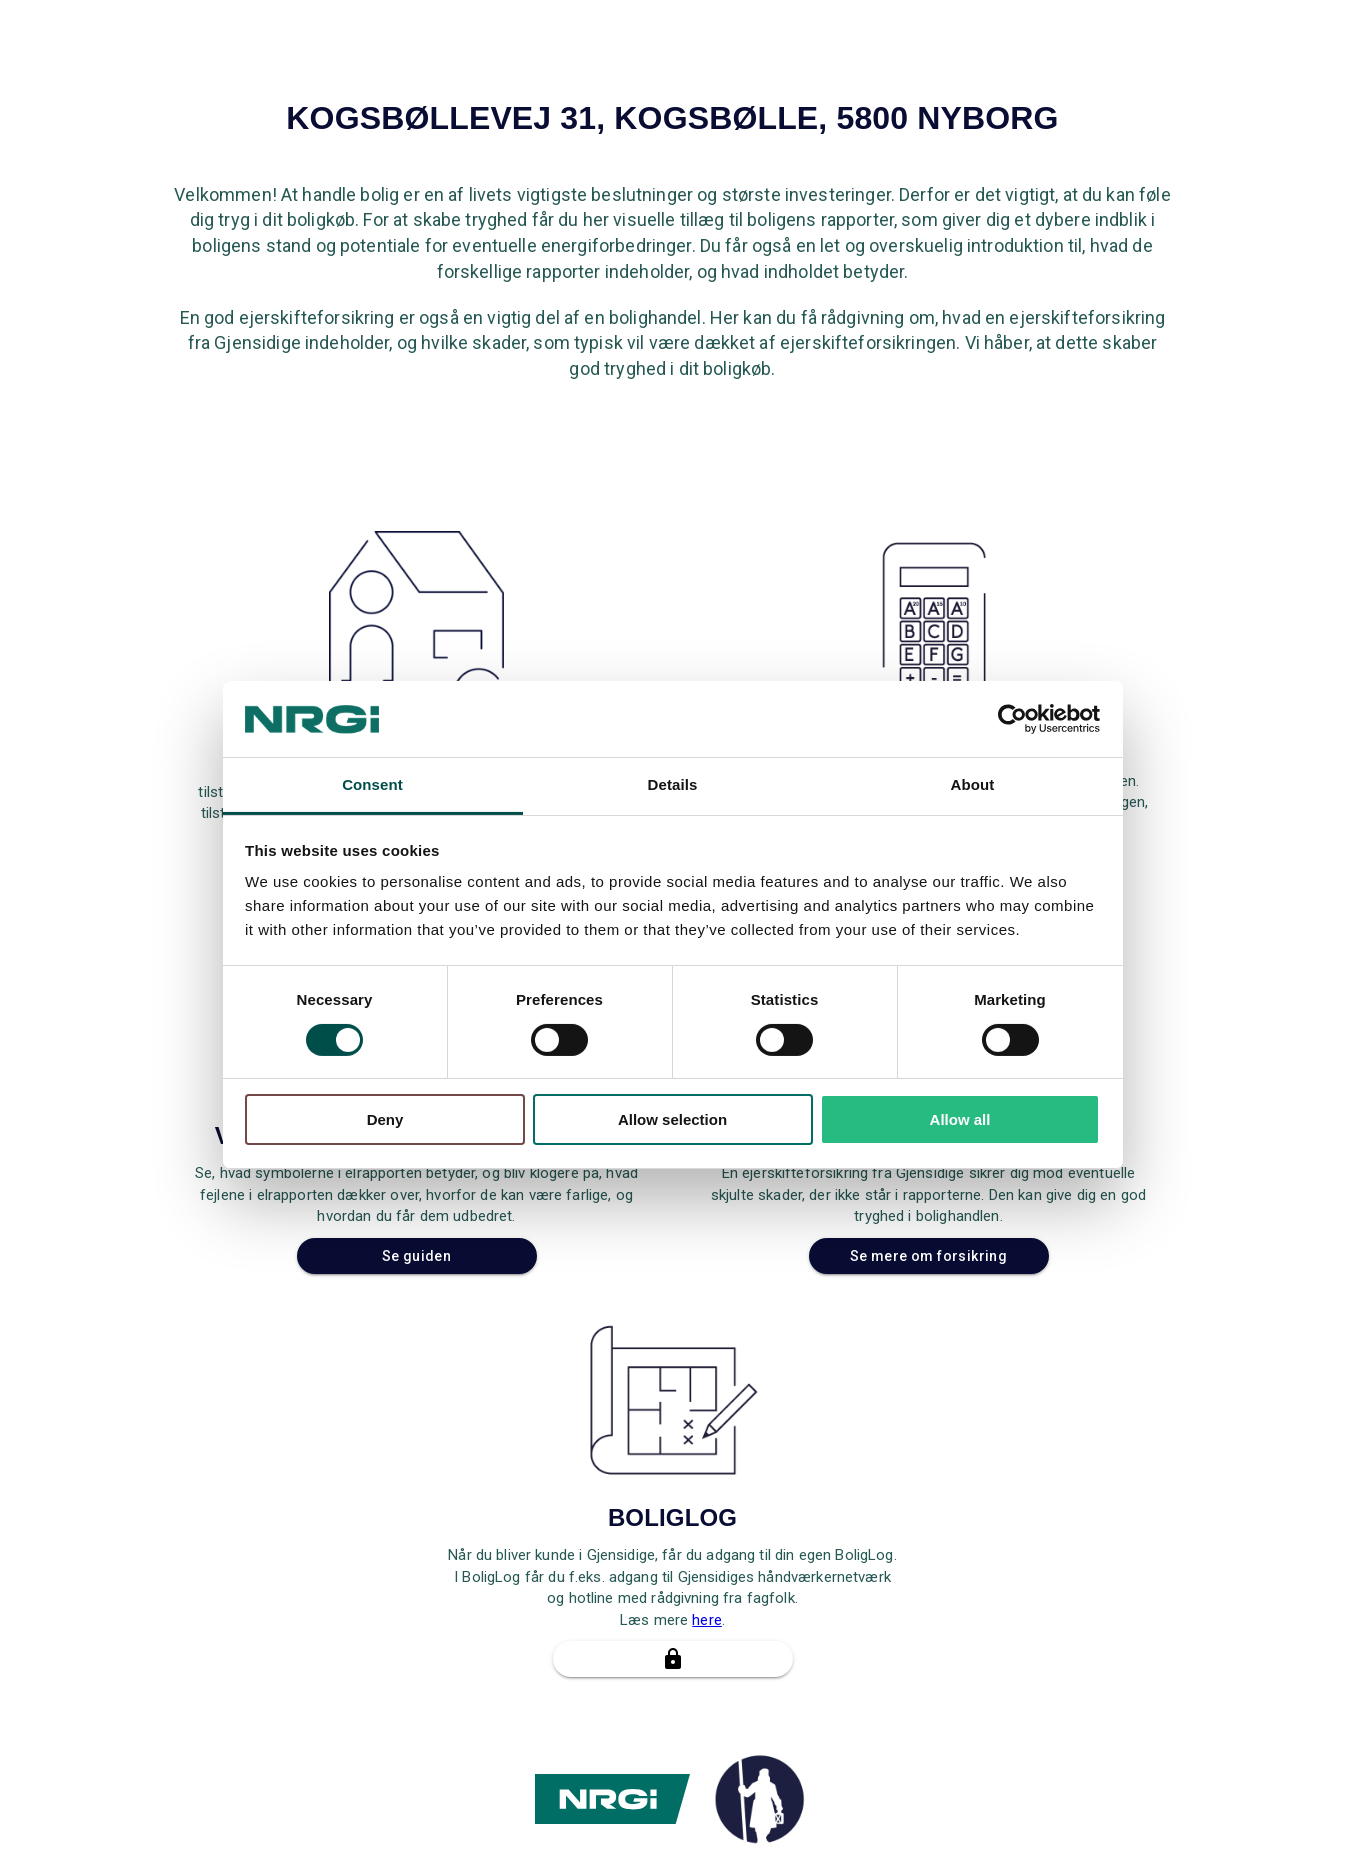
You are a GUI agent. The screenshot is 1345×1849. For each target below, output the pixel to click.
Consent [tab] (372, 784)
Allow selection (672, 1119)
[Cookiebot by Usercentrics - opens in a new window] (1012, 719)
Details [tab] (673, 784)
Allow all (960, 1119)
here (707, 1620)
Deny (385, 1119)
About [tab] (973, 784)
